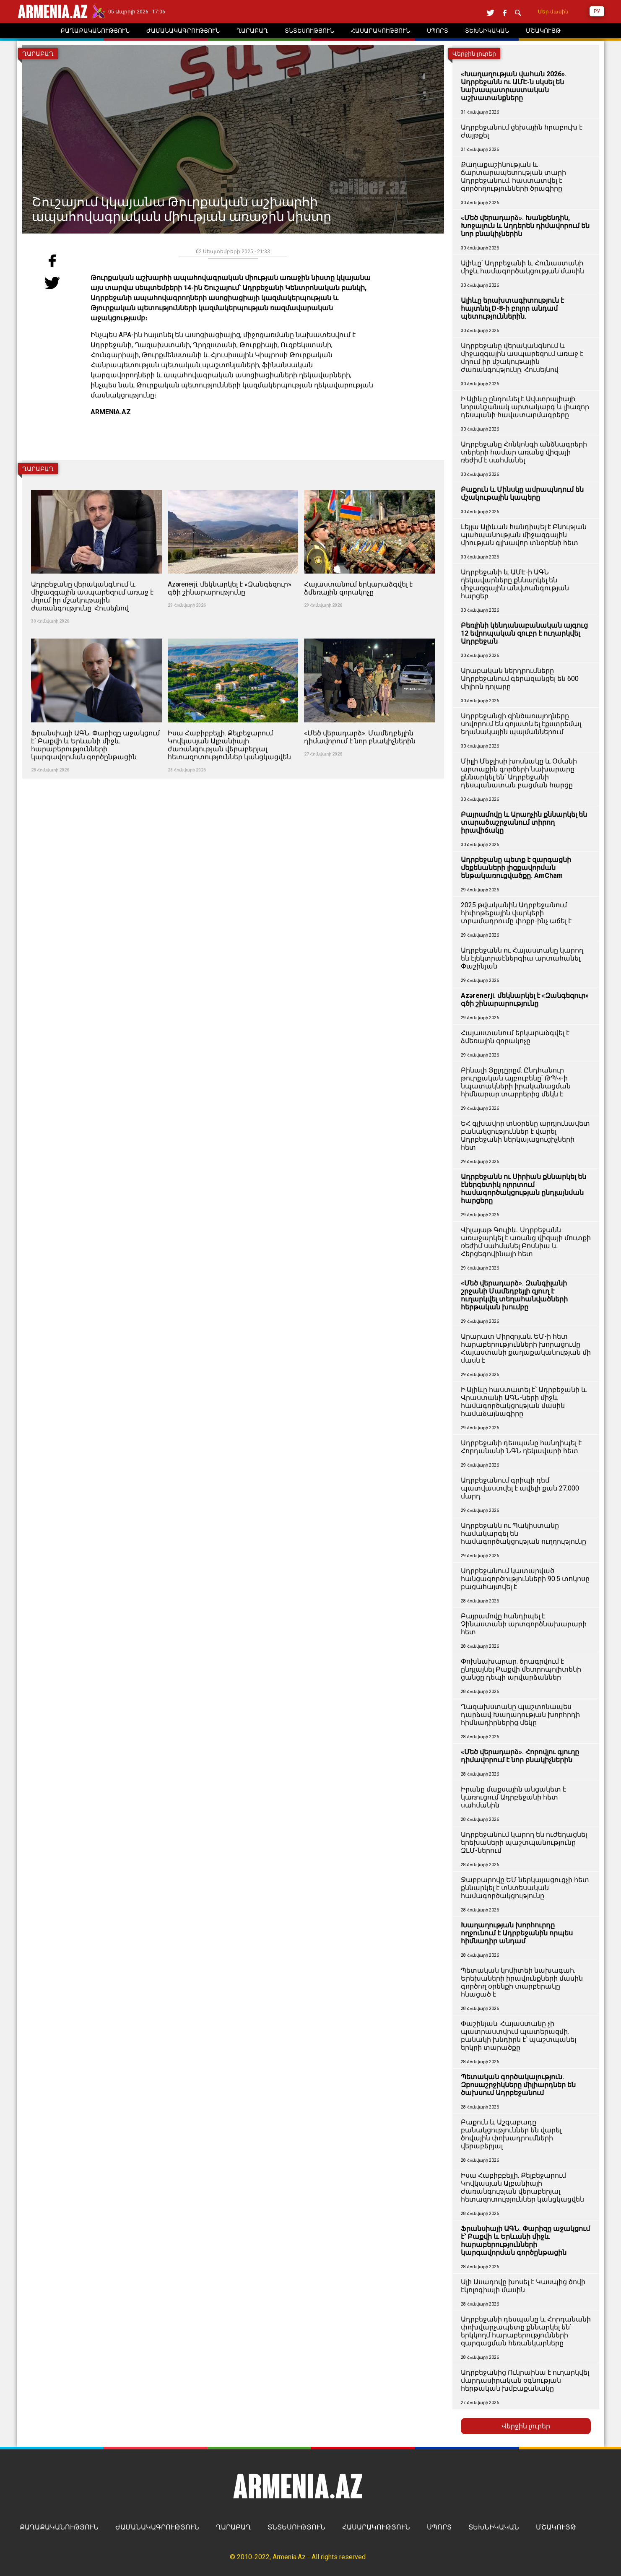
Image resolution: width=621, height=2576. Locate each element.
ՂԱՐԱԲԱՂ (233, 2527)
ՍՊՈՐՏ (439, 2527)
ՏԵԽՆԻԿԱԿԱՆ (493, 2527)
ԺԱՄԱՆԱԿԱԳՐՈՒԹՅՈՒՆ (157, 2527)
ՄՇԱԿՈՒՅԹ (556, 2527)
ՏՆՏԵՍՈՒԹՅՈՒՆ (296, 2527)
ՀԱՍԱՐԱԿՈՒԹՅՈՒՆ (376, 2527)
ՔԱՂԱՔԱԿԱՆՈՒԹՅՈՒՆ (59, 2527)
